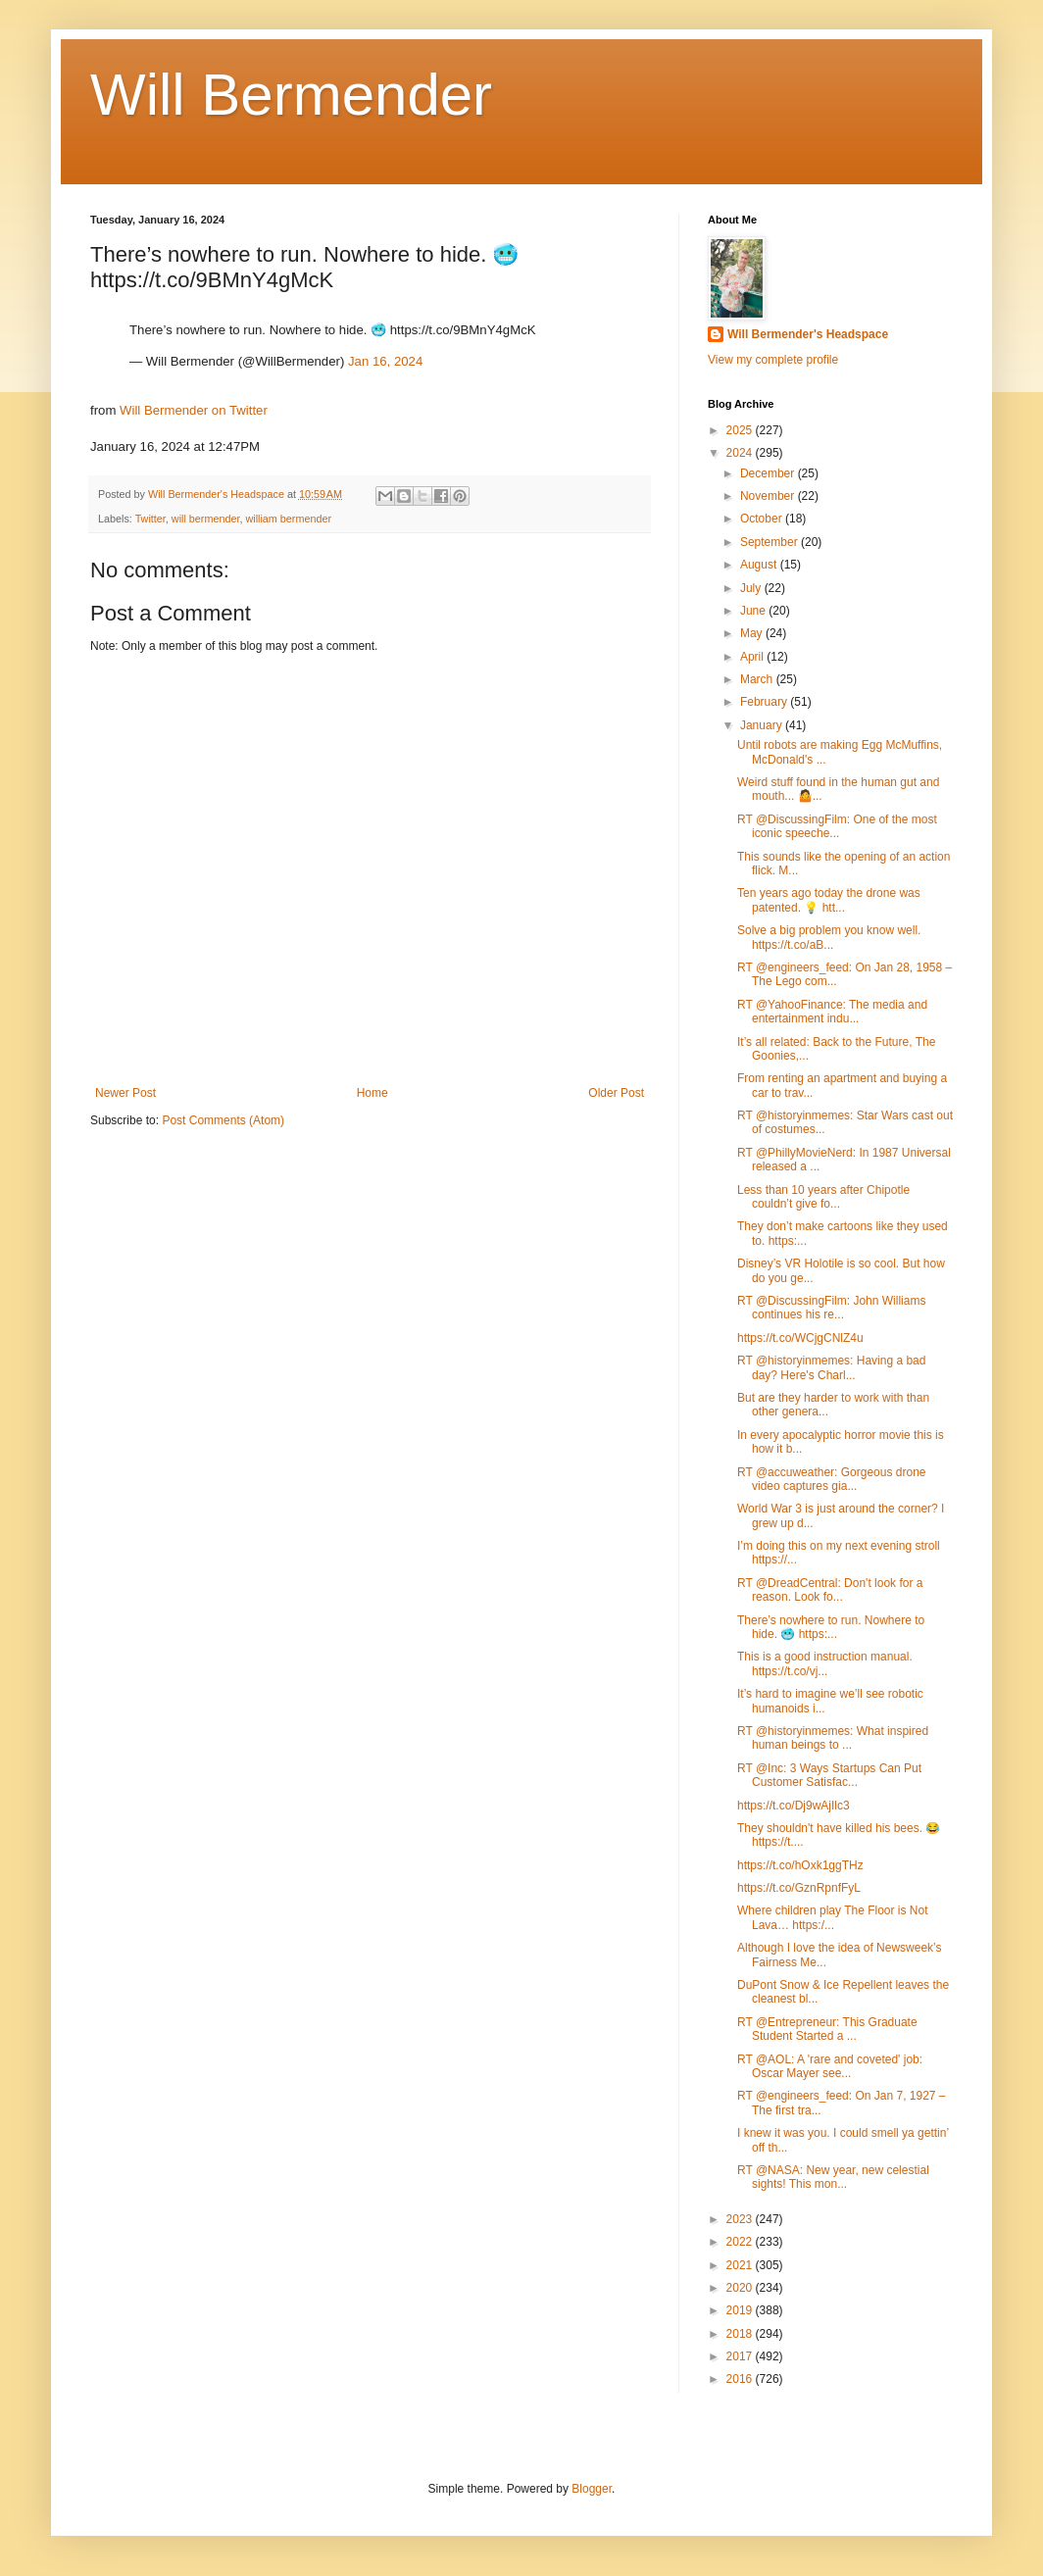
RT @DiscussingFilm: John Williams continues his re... (831, 1307)
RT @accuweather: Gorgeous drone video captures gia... (831, 1479)
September (770, 542)
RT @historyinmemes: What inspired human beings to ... (832, 1738)
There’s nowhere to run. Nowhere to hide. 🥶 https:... (830, 1627)
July (752, 588)
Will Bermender (291, 94)
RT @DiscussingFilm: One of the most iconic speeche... (837, 826)
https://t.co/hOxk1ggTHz (800, 1865)
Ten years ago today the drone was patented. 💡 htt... (828, 900)
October (762, 518)
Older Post (616, 1093)
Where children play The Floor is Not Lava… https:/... (832, 1917)
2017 (741, 2356)
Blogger (591, 2489)
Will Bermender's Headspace (807, 334)
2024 (741, 453)
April (753, 657)
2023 (741, 2219)
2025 (741, 430)
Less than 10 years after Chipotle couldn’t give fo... (823, 1197)
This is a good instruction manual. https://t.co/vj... (825, 1663)
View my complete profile (773, 360)
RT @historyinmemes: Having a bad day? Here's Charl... (831, 1367)
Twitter (150, 518)
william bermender (288, 518)
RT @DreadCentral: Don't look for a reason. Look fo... (829, 1590)
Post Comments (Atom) (223, 1120)
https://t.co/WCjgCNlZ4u (800, 1338)
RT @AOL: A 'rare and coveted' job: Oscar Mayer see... (829, 2066)
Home (372, 1093)
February (765, 702)
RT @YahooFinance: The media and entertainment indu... (832, 1011)
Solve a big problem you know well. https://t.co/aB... (828, 937)
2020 (741, 2288)
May (753, 633)
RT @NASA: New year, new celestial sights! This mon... (833, 2177)
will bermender (206, 518)
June (754, 611)
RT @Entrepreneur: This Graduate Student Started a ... (827, 2029)
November (769, 496)
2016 (741, 2379)
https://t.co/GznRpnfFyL (799, 1888)
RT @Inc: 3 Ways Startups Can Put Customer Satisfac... (829, 1775)
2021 (741, 2265)
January (762, 725)
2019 (741, 2310)
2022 (741, 2242)
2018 (741, 2334)
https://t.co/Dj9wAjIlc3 (793, 1805)
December (769, 473)
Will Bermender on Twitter (194, 410)
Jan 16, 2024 (385, 361)
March (758, 679)
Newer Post (125, 1093)
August (760, 564)
